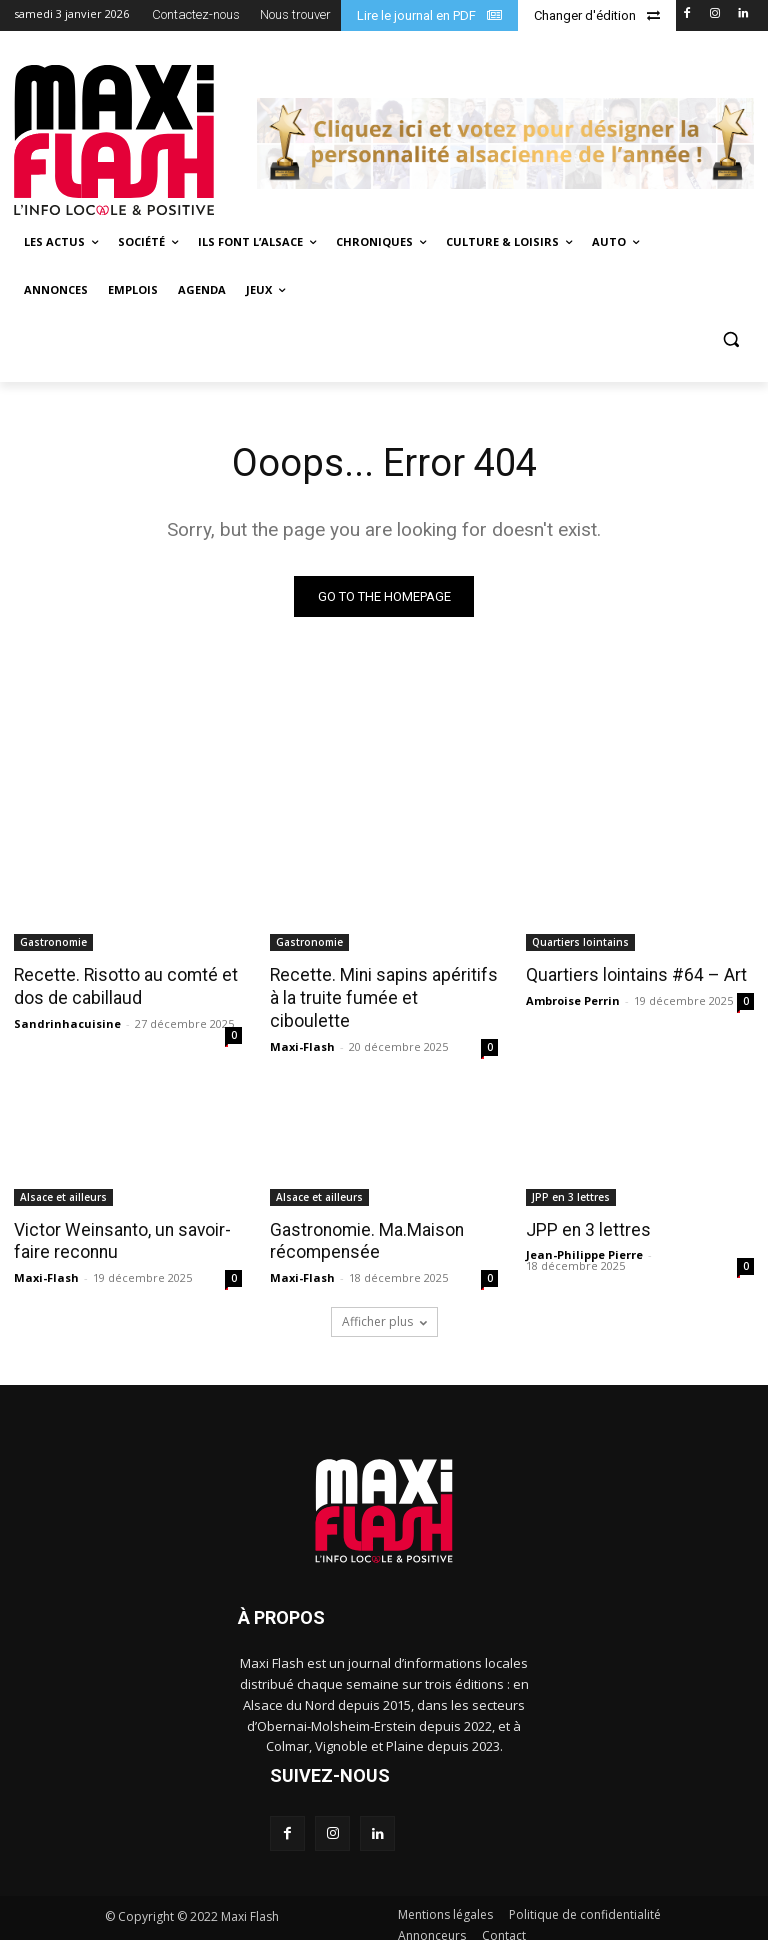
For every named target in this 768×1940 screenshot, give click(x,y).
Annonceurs (432, 1921)
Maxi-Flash (302, 1022)
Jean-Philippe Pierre (584, 1241)
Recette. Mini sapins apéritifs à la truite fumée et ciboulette (380, 987)
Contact (504, 1921)
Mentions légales (445, 1900)
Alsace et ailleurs (63, 1184)
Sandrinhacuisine (67, 1022)
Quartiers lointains (580, 943)
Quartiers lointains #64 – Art (633, 976)
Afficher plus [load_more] (384, 1307)
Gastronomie (53, 943)
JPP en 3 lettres (571, 1184)
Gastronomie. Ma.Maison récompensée (364, 1228)
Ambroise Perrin (573, 1000)
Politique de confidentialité (585, 1900)
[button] (730, 338)
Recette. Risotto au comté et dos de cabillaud (121, 987)
